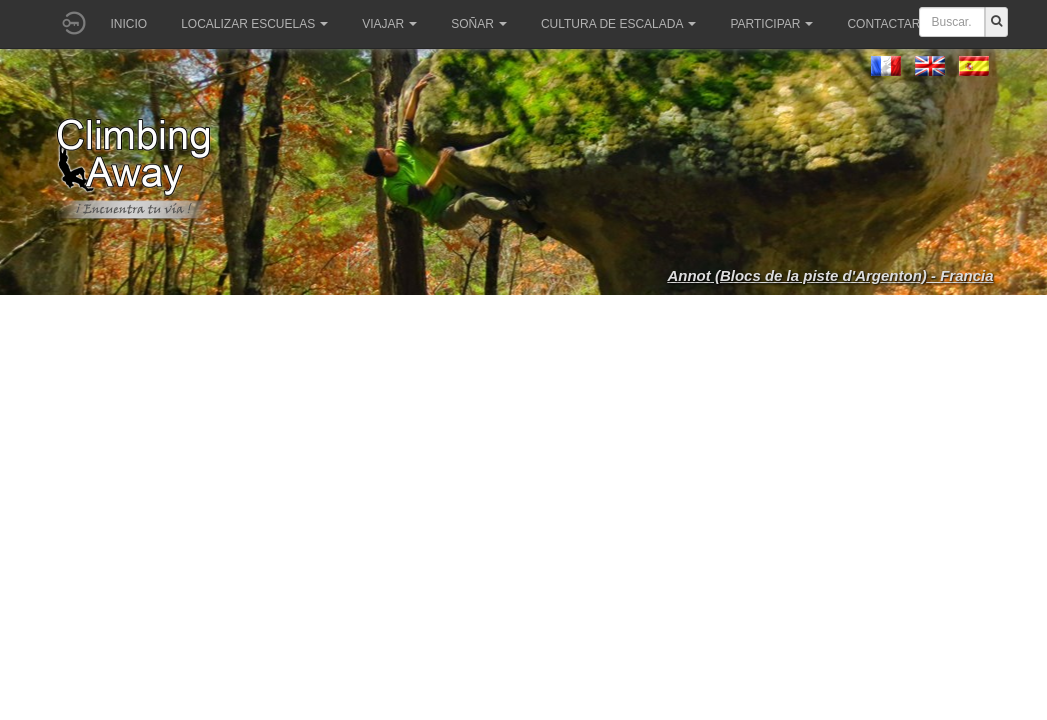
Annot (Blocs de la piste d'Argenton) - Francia (830, 275)
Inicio (129, 24)
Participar (771, 24)
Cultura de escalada (618, 24)
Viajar (389, 24)
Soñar (479, 24)
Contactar (890, 24)
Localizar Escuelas (254, 24)
